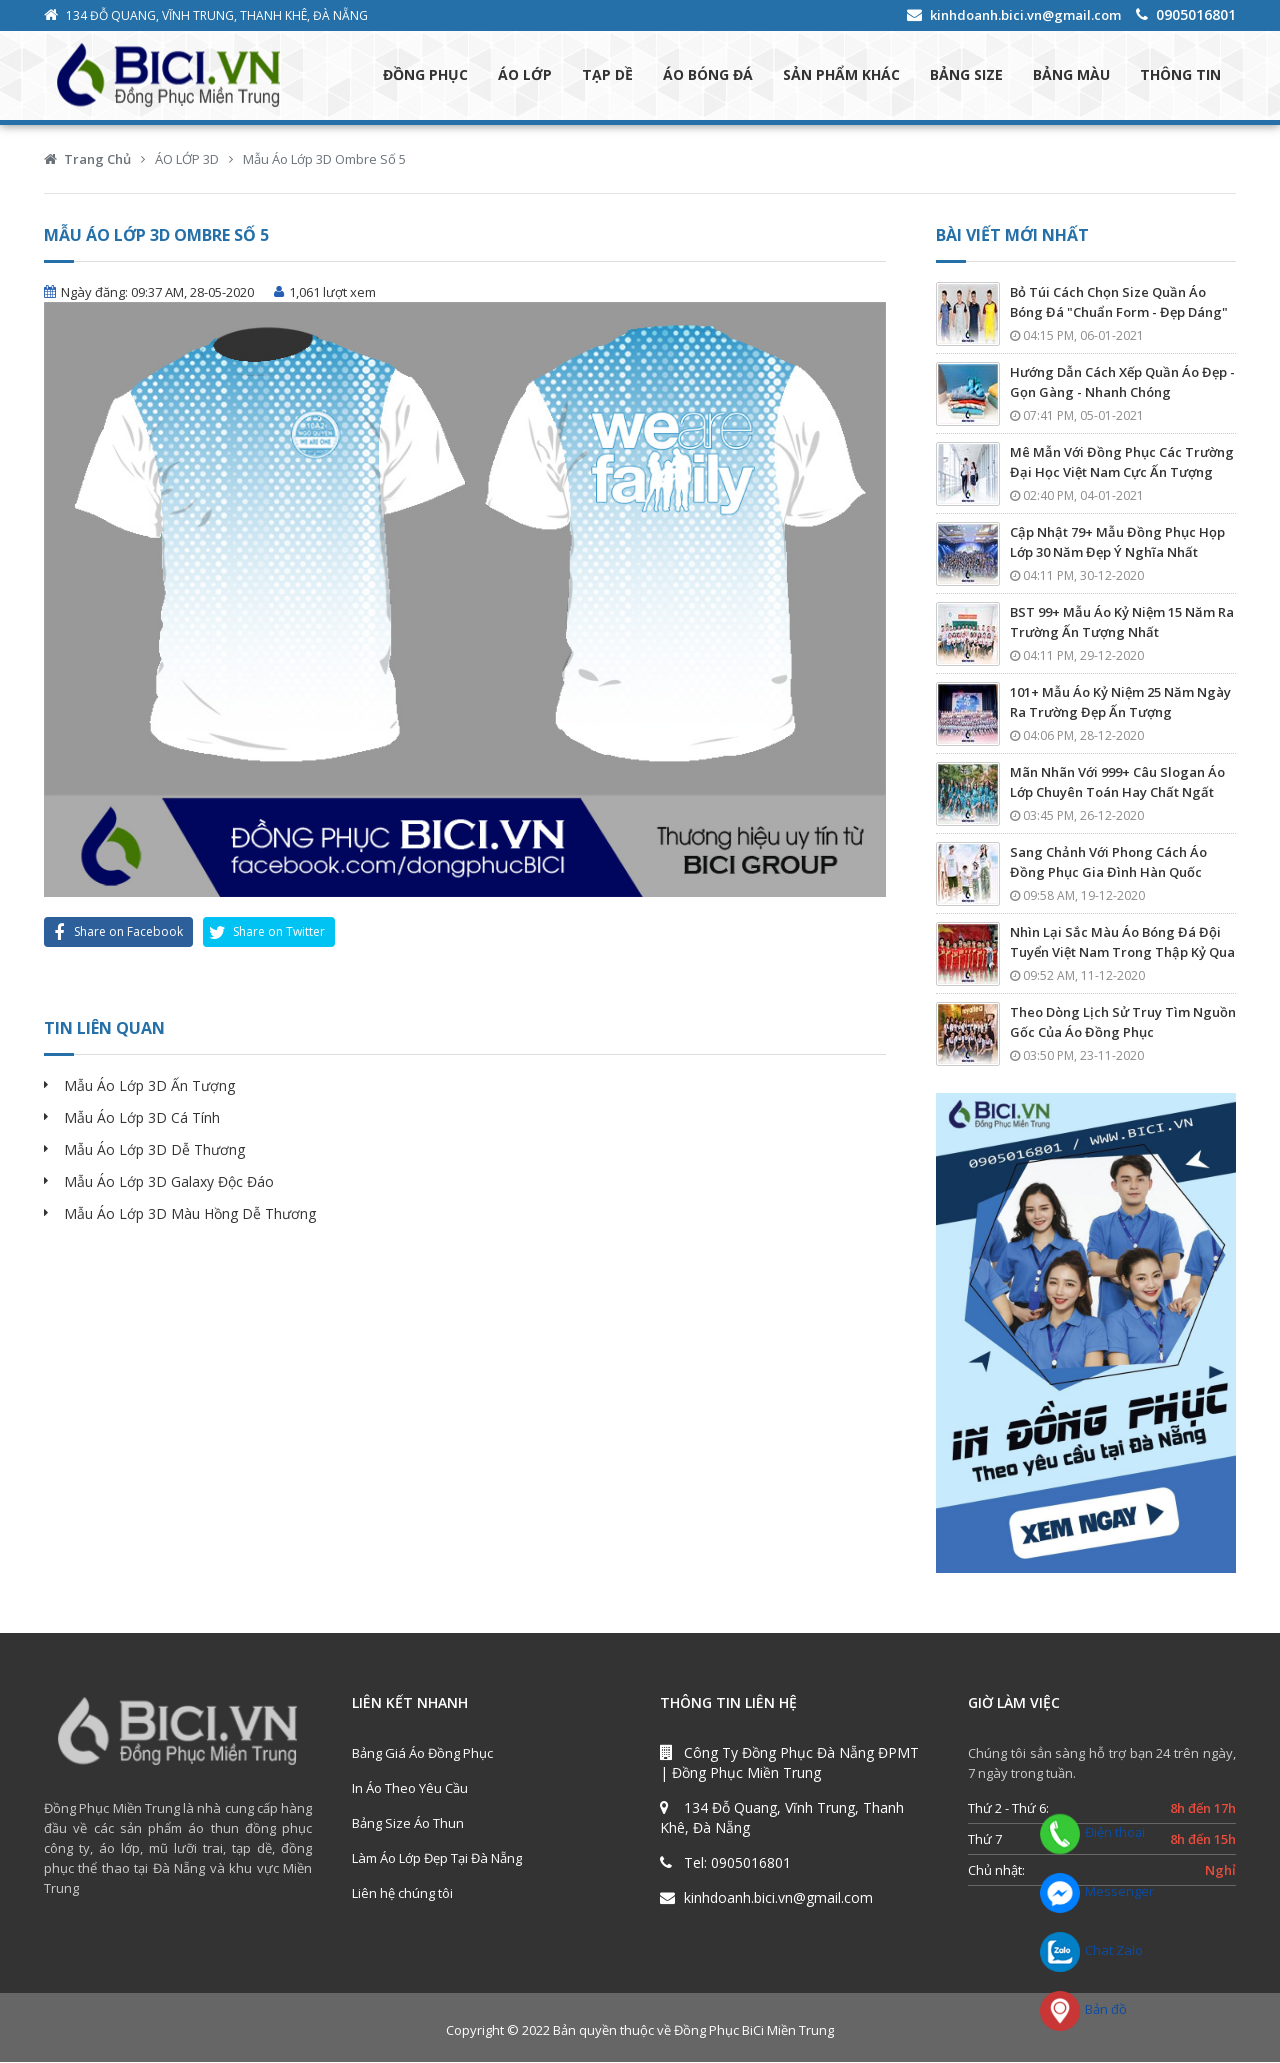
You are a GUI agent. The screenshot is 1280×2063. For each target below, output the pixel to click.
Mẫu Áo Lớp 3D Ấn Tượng (149, 1086)
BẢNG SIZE (966, 75)
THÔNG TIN (1180, 75)
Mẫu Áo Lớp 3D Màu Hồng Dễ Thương (190, 1214)
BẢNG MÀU (1071, 75)
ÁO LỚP (525, 75)
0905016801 (1196, 14)
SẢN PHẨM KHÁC (841, 75)
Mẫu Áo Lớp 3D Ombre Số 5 (324, 160)
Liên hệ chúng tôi (402, 1894)
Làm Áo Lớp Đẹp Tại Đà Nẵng (437, 1859)
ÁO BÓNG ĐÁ (708, 75)
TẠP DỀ (607, 75)
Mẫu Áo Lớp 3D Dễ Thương (154, 1150)
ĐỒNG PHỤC (425, 75)
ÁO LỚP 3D (187, 160)
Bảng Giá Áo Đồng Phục (422, 1754)
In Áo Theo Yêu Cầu (410, 1789)
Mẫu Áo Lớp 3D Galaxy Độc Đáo (169, 1182)
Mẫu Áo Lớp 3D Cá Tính (142, 1118)
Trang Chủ (97, 160)
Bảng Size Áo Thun (408, 1824)
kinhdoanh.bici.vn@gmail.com (1025, 15)
